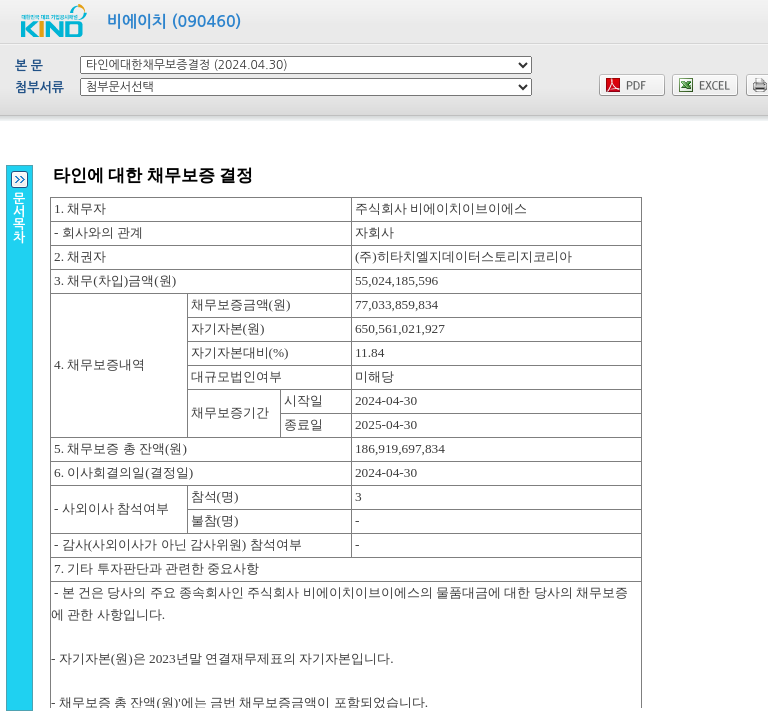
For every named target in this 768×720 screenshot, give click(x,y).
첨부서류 (39, 87)
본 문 (29, 65)
